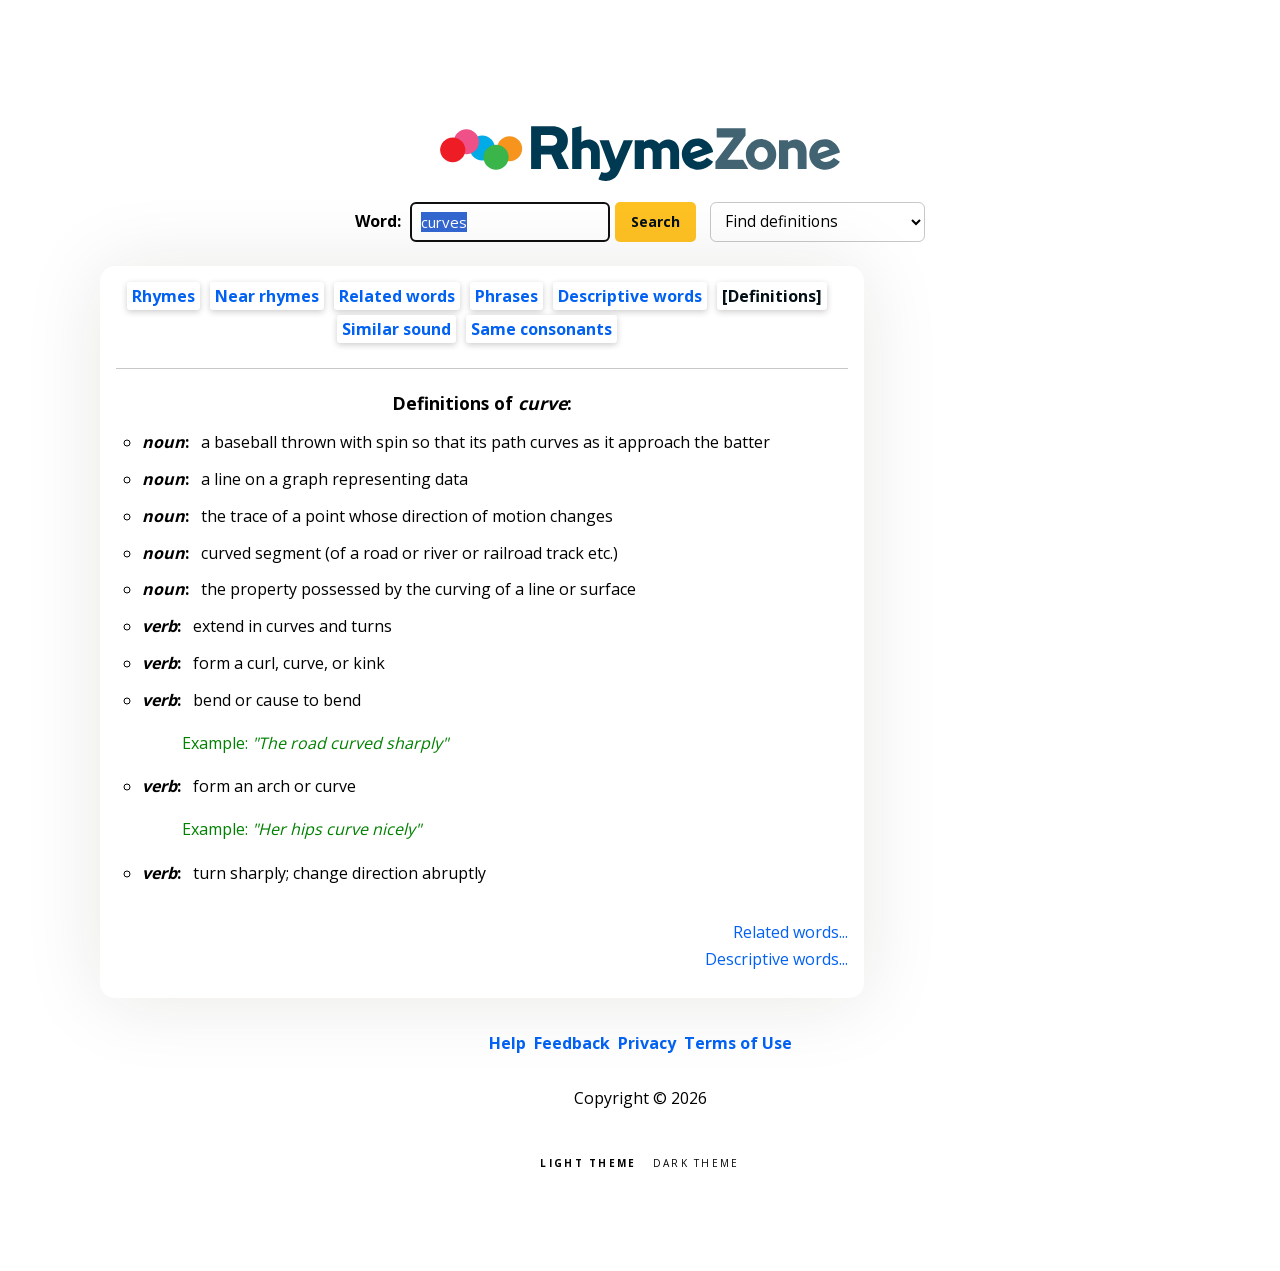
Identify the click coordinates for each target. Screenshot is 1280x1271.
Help (507, 1043)
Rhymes (163, 296)
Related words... (790, 932)
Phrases (506, 296)
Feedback (572, 1043)
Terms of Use (738, 1043)
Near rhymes (267, 296)
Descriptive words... (776, 959)
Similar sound (396, 329)
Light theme (588, 1161)
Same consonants (541, 329)
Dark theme (696, 1161)
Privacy (647, 1043)
